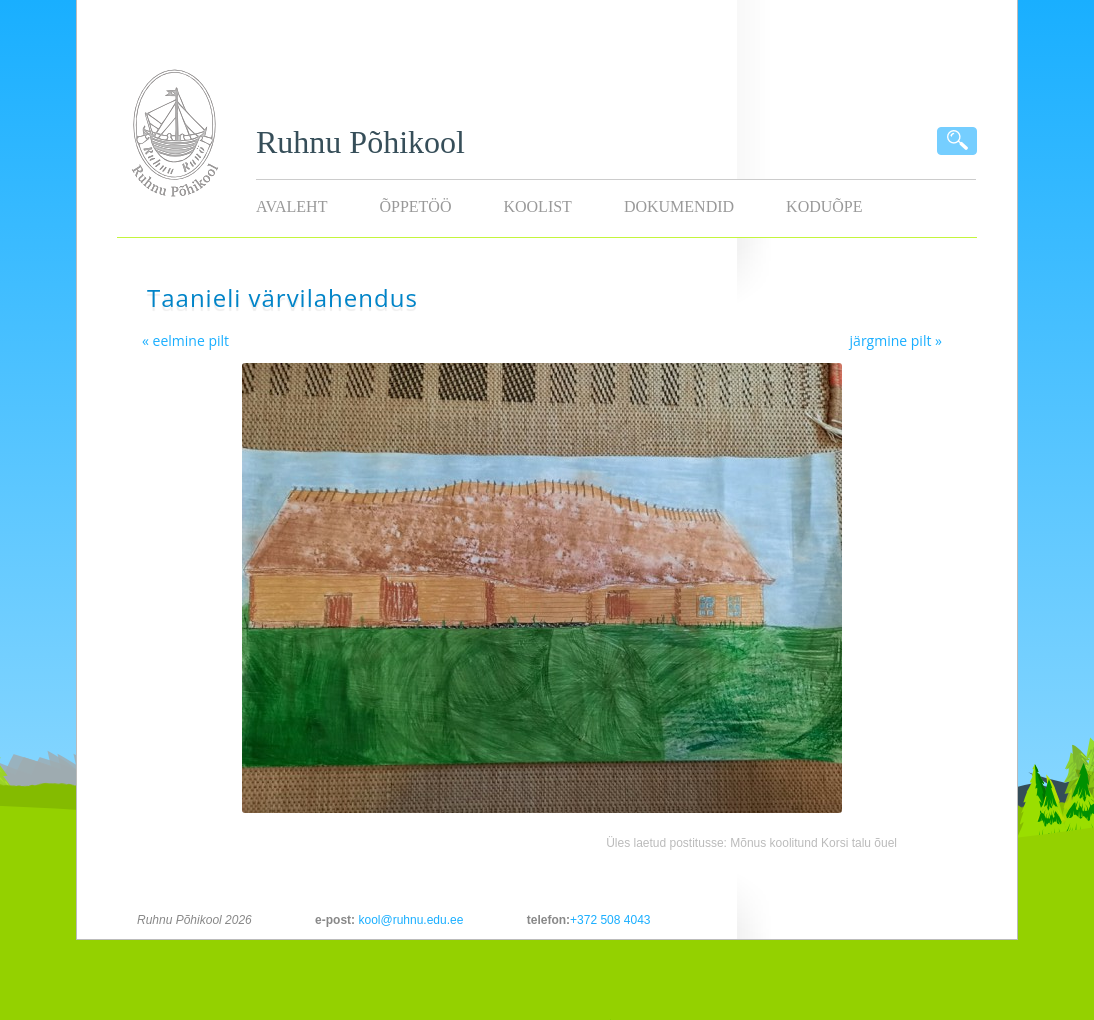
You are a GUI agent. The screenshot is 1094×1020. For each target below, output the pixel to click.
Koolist (537, 206)
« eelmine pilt (185, 340)
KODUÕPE (824, 206)
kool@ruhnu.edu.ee (410, 920)
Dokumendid (679, 206)
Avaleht (291, 206)
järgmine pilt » (896, 340)
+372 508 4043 (610, 920)
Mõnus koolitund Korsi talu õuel (813, 843)
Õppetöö (415, 206)
